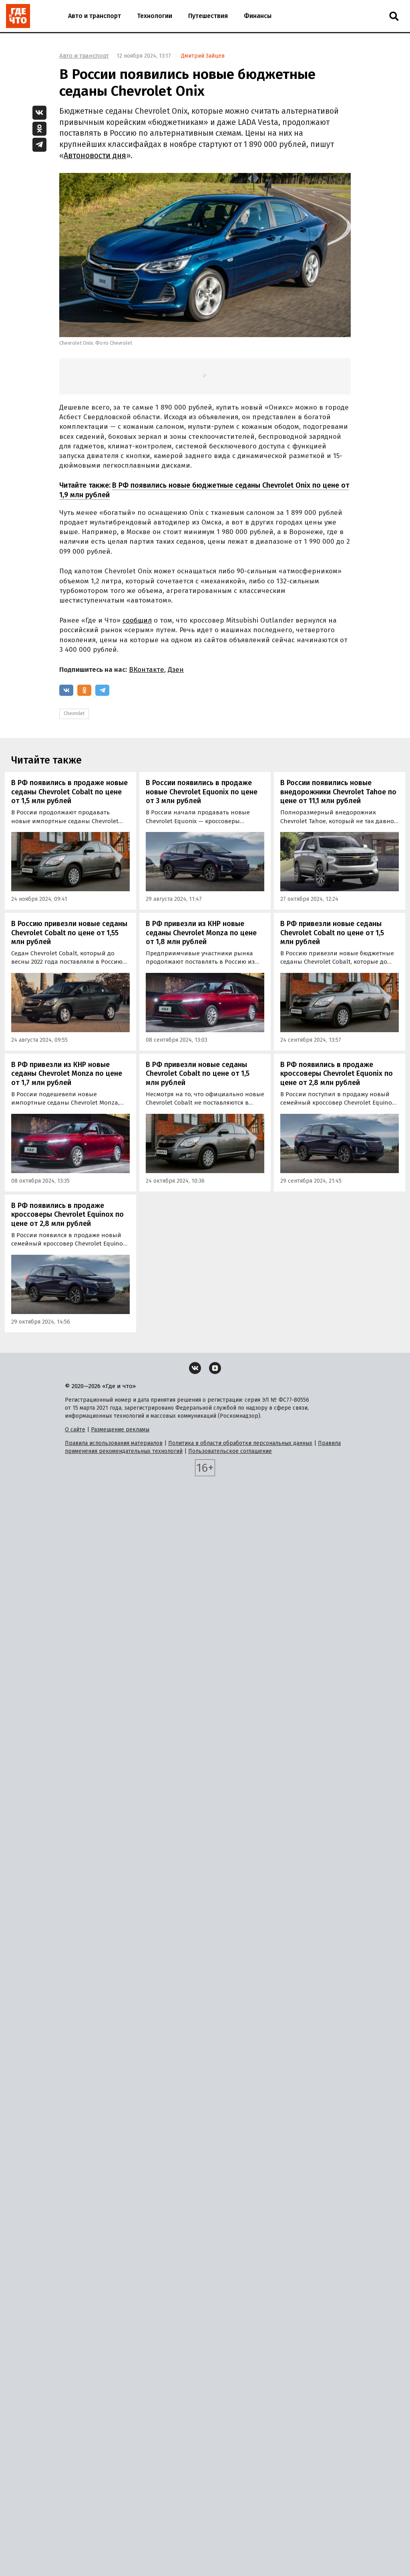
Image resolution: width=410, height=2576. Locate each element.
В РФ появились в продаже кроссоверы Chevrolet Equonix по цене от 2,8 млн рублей (336, 1073)
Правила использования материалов (114, 1443)
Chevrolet (74, 713)
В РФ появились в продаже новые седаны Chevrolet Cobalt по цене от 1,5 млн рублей (69, 791)
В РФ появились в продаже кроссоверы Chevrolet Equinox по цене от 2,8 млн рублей (67, 1214)
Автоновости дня (95, 155)
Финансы (257, 16)
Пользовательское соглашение (230, 1451)
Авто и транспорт (94, 16)
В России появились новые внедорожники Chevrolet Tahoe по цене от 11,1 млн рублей (338, 791)
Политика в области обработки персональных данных (240, 1443)
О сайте (75, 1429)
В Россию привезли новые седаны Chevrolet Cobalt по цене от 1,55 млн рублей (69, 932)
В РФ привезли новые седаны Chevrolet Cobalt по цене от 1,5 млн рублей (332, 932)
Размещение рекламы (120, 1429)
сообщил (137, 620)
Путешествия (208, 16)
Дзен (176, 669)
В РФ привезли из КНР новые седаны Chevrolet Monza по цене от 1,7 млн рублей (66, 1073)
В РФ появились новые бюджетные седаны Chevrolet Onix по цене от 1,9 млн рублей (204, 490)
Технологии (154, 16)
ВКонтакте (146, 669)
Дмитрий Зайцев (203, 55)
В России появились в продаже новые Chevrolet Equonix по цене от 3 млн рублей (201, 791)
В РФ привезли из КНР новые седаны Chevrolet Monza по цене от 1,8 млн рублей (201, 932)
